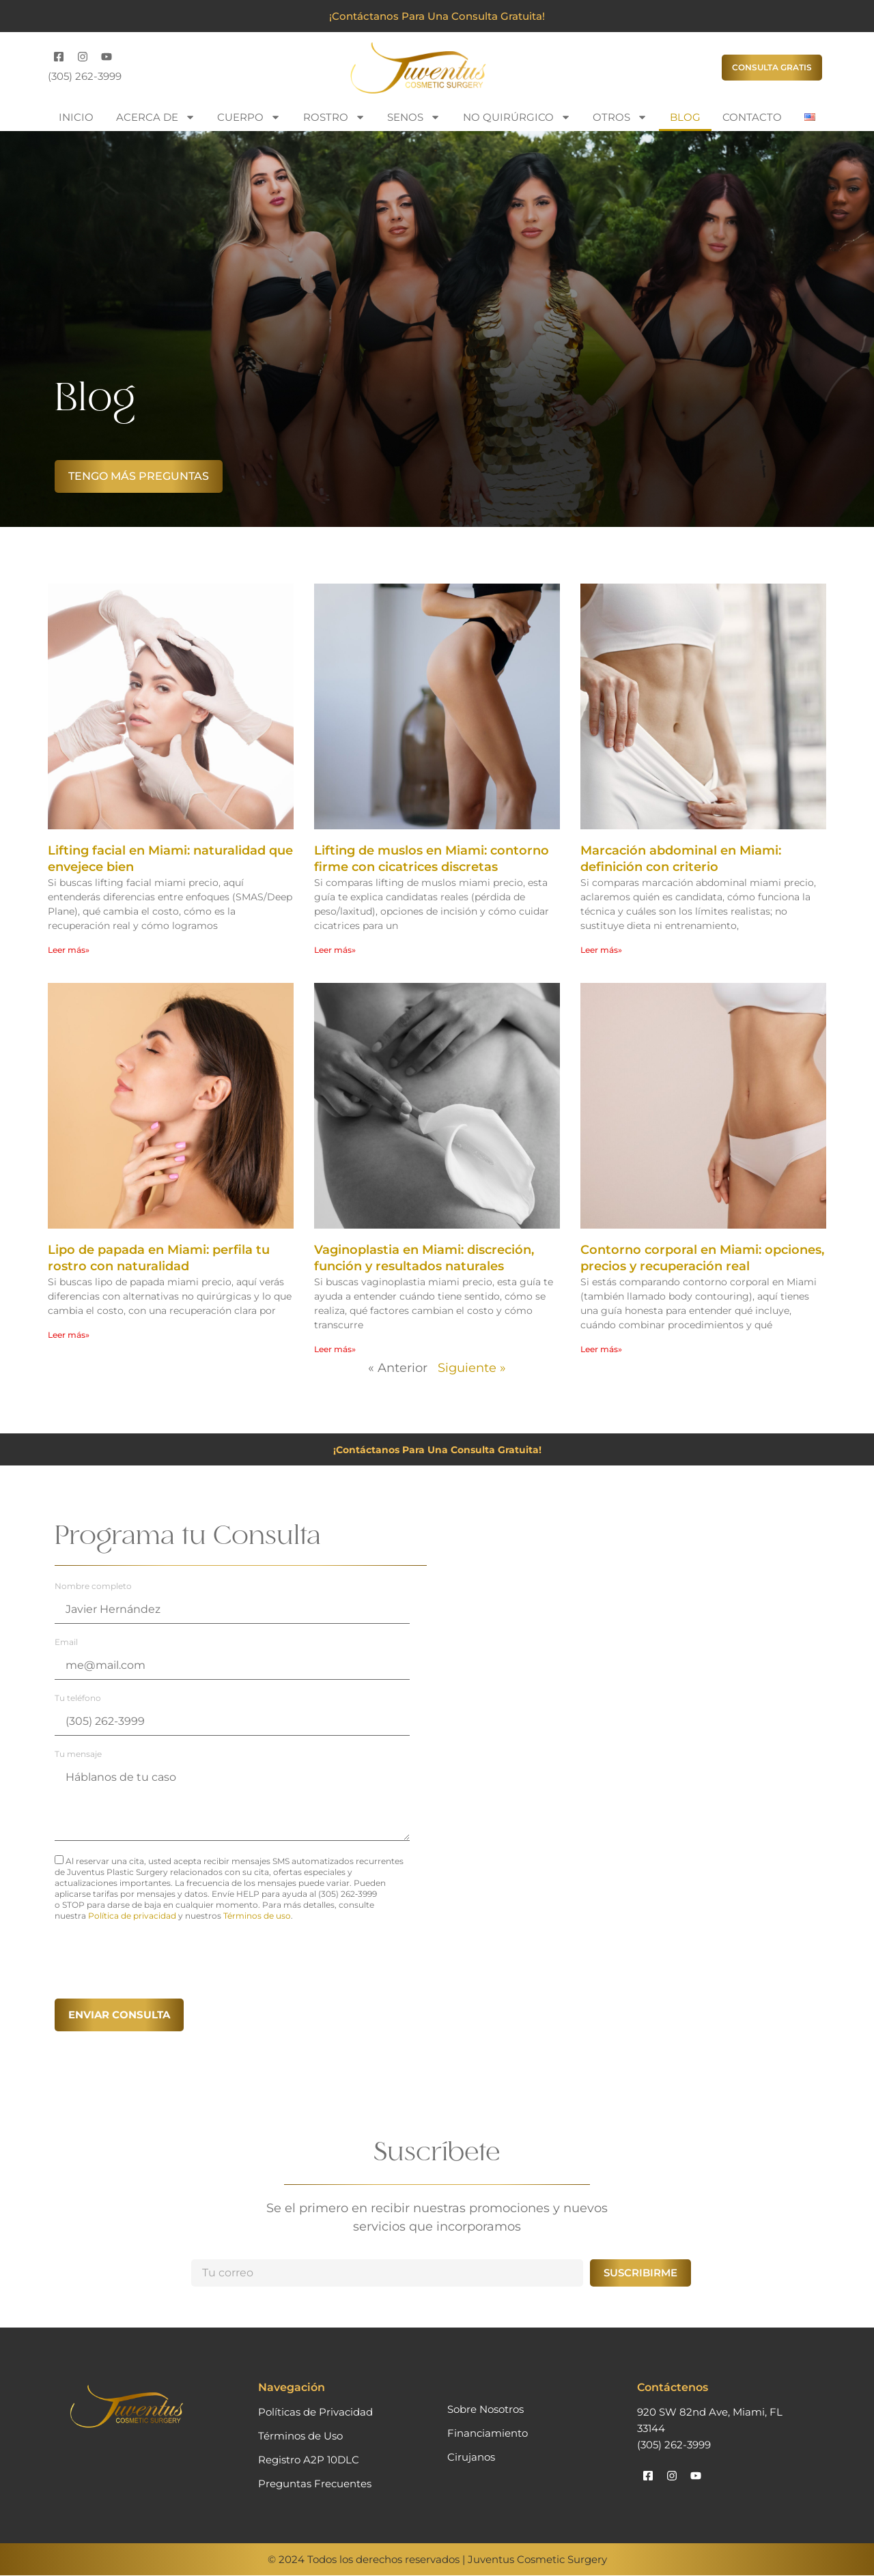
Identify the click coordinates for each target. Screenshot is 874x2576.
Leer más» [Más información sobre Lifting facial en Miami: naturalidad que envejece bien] (68, 950)
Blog (685, 117)
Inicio (76, 117)
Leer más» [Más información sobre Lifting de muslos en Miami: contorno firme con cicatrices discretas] (335, 950)
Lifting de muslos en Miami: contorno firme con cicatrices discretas (431, 858)
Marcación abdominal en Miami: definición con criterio (680, 858)
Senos (413, 117)
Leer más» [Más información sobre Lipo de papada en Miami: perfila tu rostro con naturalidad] (68, 1335)
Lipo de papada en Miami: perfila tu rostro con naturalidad (159, 1258)
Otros (620, 117)
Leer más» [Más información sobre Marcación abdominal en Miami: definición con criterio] (601, 950)
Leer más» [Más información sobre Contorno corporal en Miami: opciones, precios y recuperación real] (601, 1349)
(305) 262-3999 (85, 76)
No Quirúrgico (517, 117)
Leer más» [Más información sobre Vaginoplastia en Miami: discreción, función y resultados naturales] (335, 1349)
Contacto (752, 117)
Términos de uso (257, 1915)
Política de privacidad (132, 1915)
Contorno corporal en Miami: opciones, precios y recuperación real (702, 1258)
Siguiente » (472, 1367)
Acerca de (155, 117)
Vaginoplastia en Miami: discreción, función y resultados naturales (424, 1258)
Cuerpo (249, 117)
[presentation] (158, 1958)
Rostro (334, 117)
